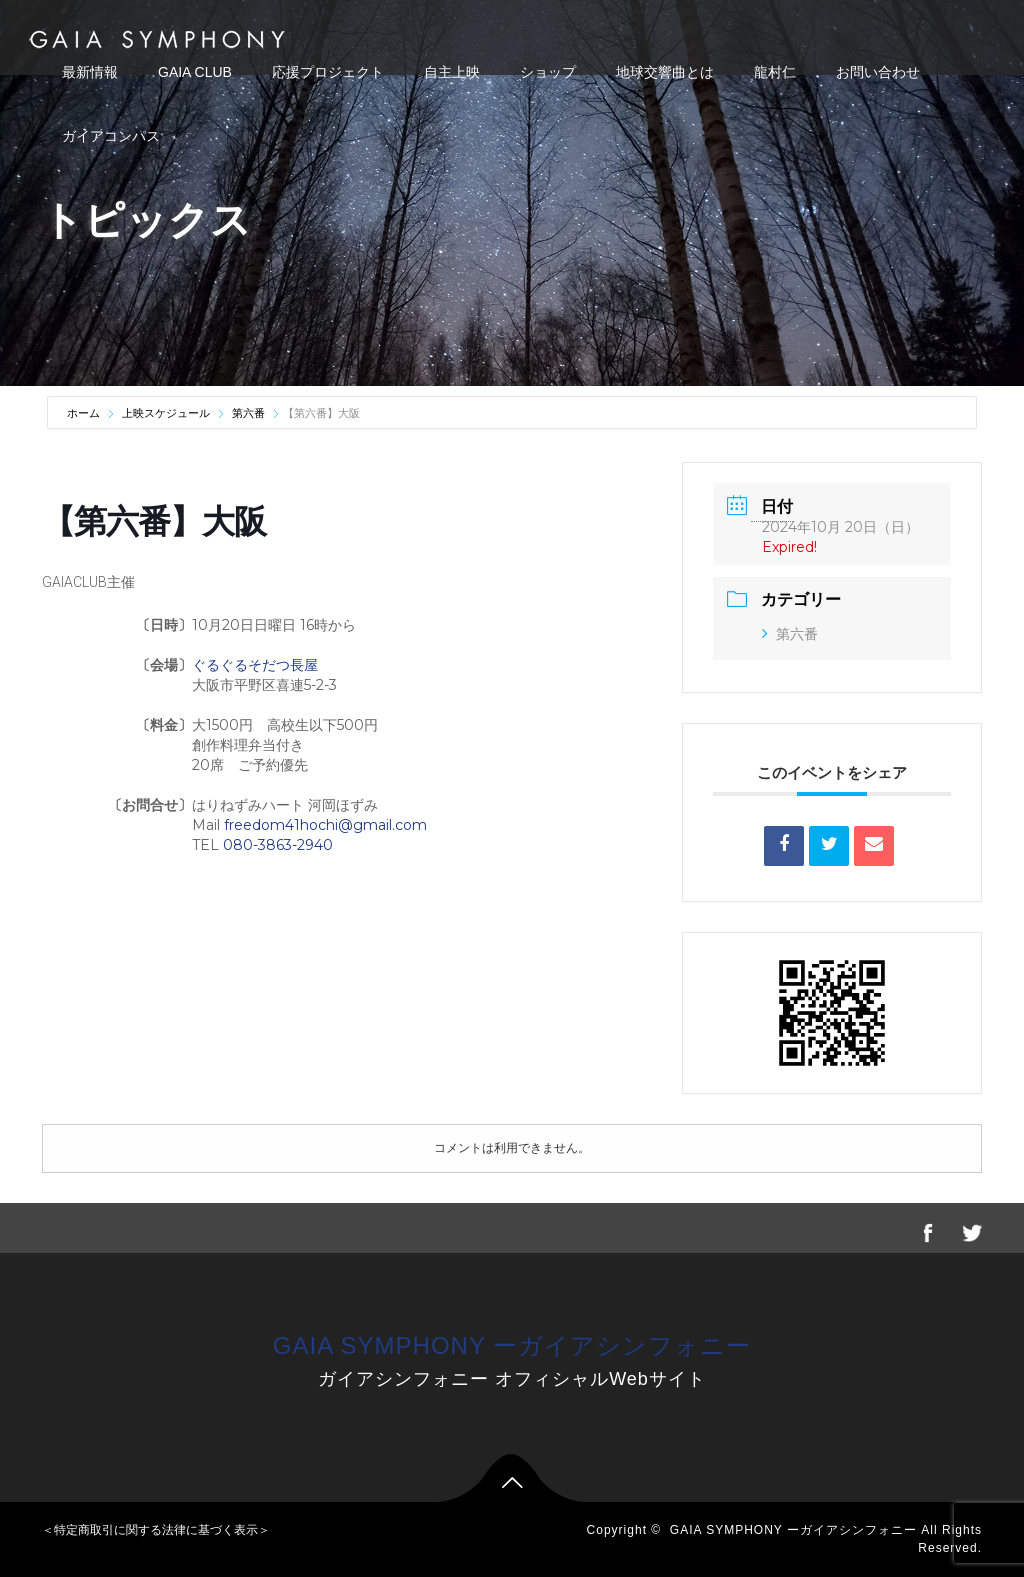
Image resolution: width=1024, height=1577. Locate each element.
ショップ (548, 72)
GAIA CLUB (195, 72)
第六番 (248, 413)
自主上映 (452, 72)
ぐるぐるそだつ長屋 (255, 665)
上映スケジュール (166, 413)
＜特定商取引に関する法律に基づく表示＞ (156, 1530)
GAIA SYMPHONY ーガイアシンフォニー (512, 1345)
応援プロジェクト (328, 72)
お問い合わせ (878, 72)
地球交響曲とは (665, 72)
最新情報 (90, 72)
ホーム (85, 413)
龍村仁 (775, 72)
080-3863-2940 (278, 845)
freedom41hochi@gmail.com (325, 825)
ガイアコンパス (111, 136)
